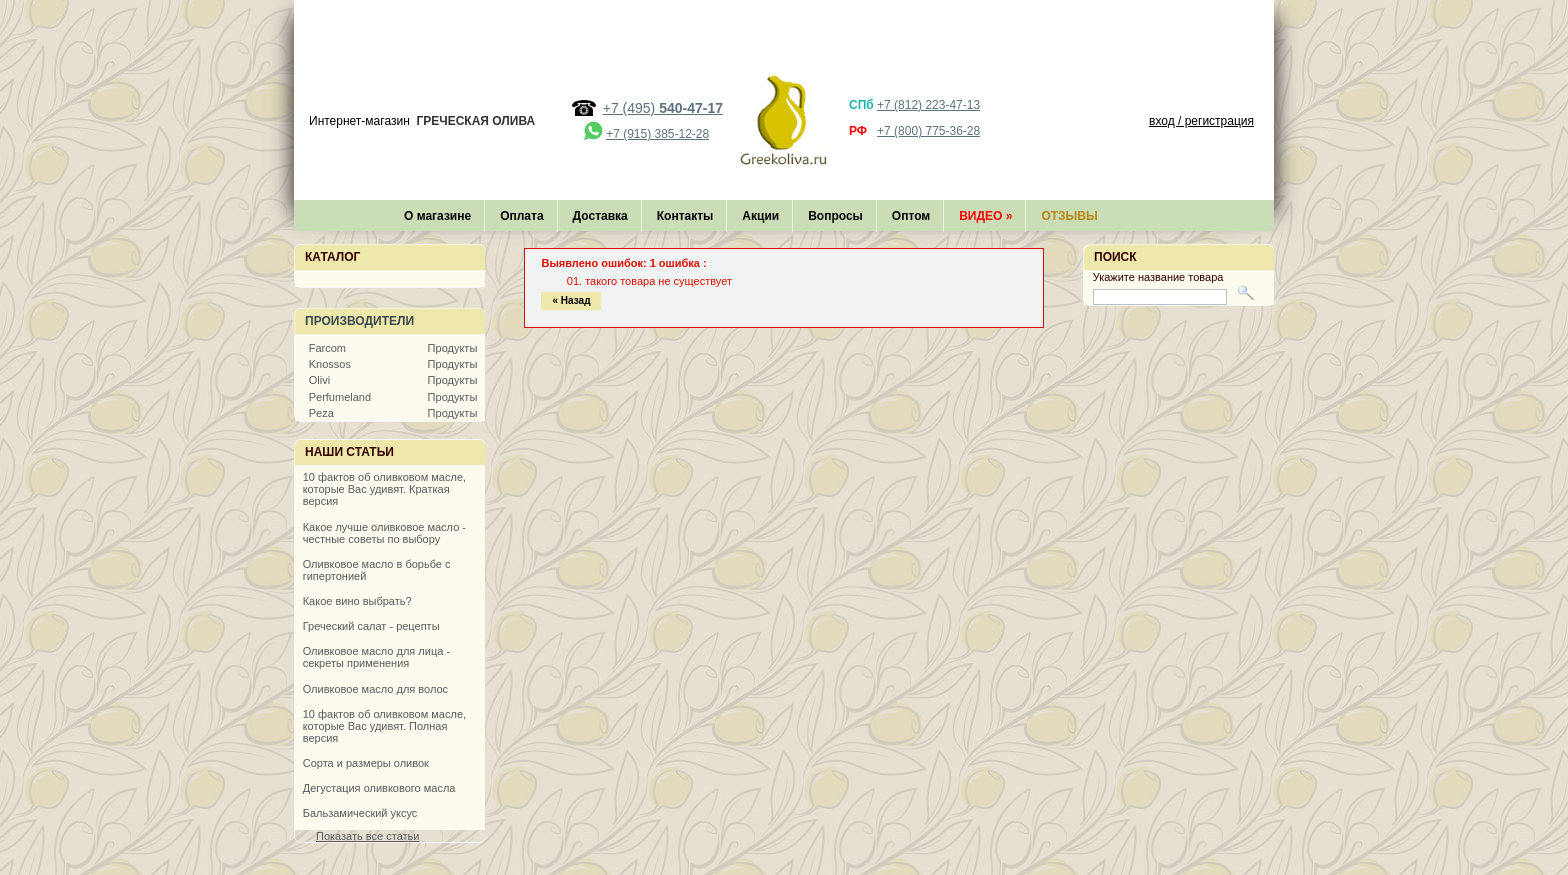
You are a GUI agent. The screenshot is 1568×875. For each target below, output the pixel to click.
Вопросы (835, 216)
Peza (321, 413)
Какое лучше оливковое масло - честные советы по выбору (384, 533)
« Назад (571, 300)
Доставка (600, 216)
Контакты (685, 216)
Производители (359, 321)
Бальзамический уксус (360, 813)
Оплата (521, 216)
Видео (985, 216)
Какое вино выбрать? (357, 601)
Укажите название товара (1158, 277)
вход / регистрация (1201, 121)
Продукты (453, 348)
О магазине (437, 216)
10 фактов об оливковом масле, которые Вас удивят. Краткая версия (384, 489)
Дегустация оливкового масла (379, 788)
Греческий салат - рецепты (371, 626)
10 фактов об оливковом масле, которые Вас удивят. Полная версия (384, 726)
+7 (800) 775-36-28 (928, 131)
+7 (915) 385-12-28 (657, 134)
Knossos (330, 364)
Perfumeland (340, 397)
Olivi (319, 380)
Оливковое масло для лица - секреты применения (376, 657)
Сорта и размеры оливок (366, 763)
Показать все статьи (367, 836)
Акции (760, 216)
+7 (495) (663, 108)
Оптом (911, 216)
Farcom (327, 348)
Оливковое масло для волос (375, 689)
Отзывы (1069, 216)
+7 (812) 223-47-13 (928, 105)
